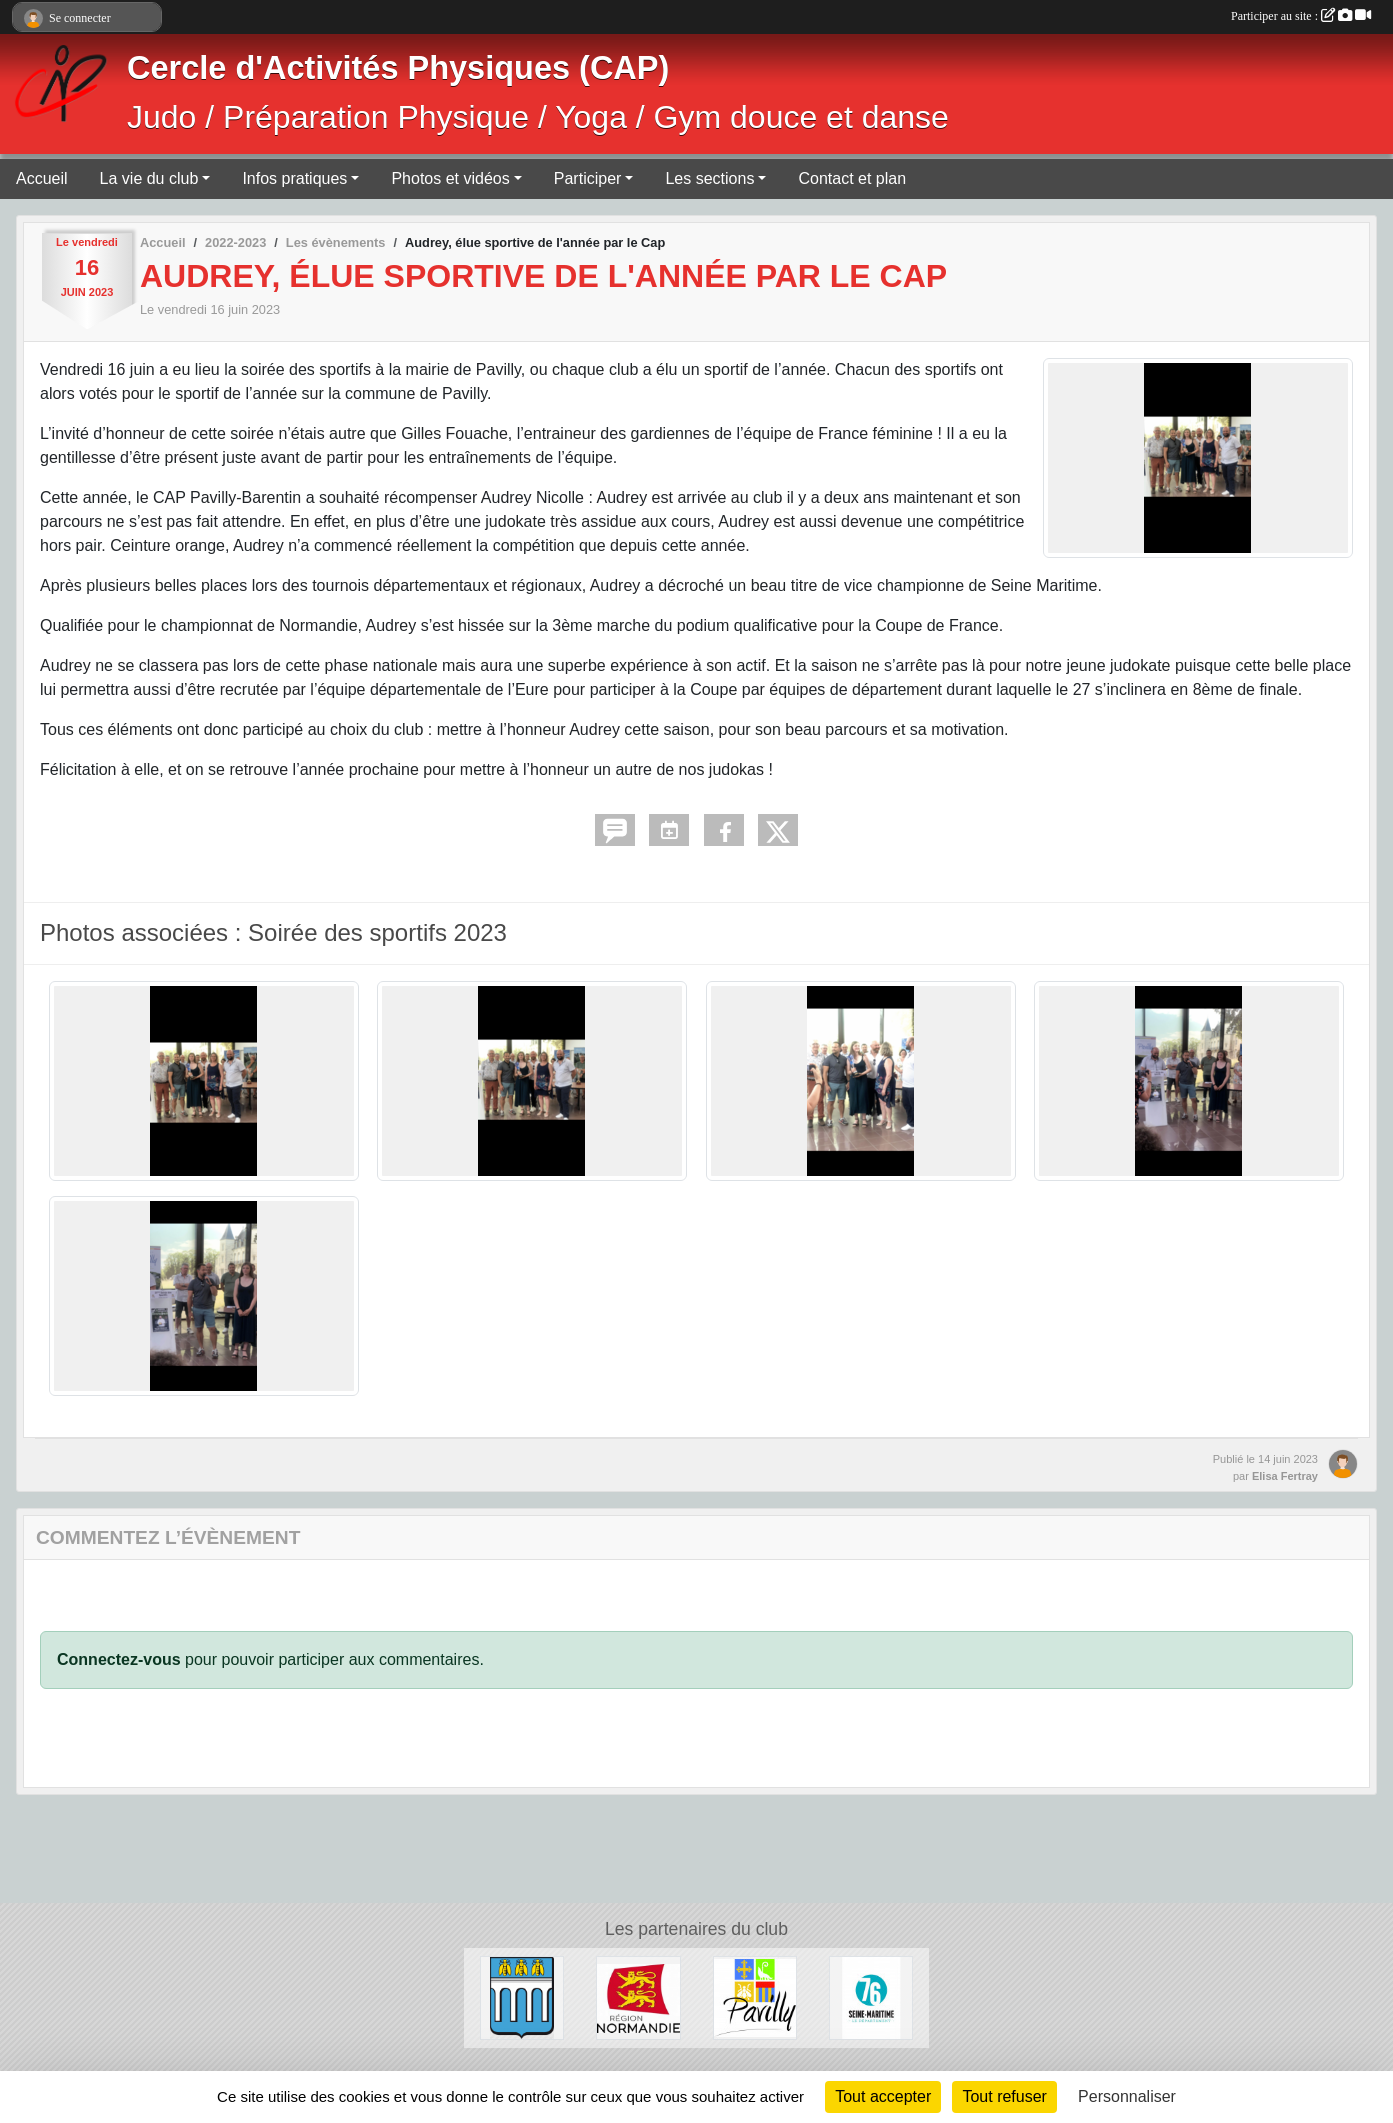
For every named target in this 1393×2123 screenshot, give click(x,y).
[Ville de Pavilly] (755, 1996)
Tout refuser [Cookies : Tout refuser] (1004, 2096)
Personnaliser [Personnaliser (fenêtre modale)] (1127, 2096)
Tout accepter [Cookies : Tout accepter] (883, 2096)
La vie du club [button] (149, 178)
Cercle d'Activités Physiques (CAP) (398, 68)
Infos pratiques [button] (294, 178)
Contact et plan (852, 178)
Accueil (42, 178)
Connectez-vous (119, 1659)
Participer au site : (1301, 16)
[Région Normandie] (638, 1996)
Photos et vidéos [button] (450, 178)
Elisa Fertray (1285, 1476)
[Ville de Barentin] (522, 1996)
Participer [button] (588, 178)
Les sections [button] (709, 178)
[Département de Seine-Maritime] (871, 1996)
